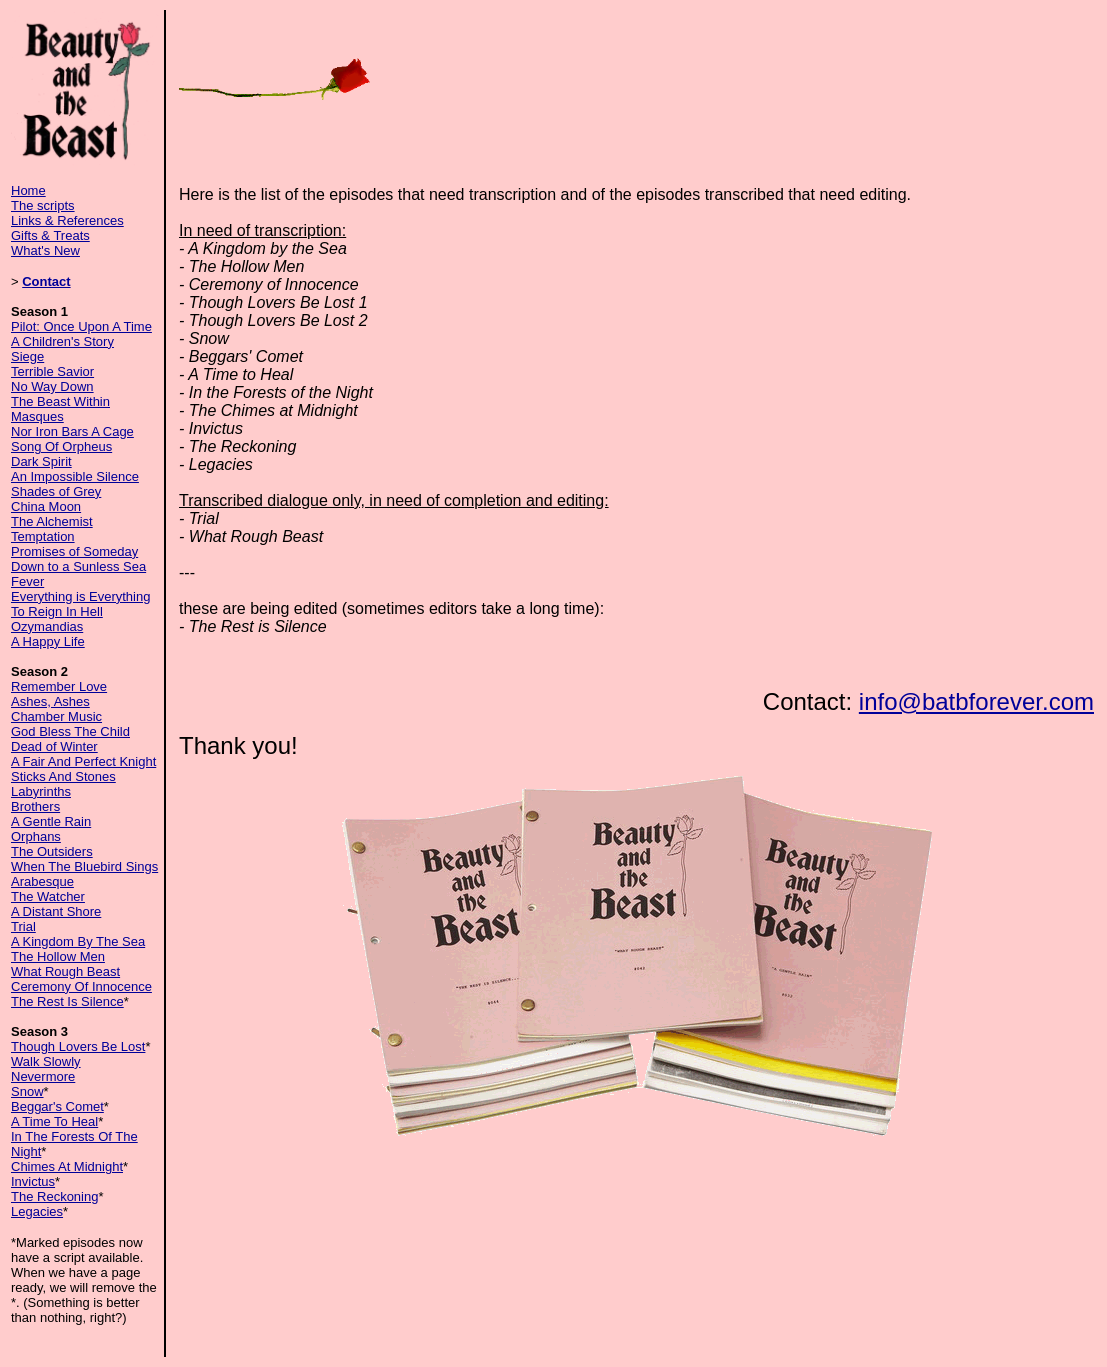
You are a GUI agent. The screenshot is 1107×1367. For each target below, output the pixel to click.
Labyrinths (41, 791)
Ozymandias (47, 626)
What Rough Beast (65, 971)
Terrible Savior (52, 371)
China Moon (46, 506)
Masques (37, 416)
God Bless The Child (70, 731)
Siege (27, 356)
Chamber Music (56, 716)
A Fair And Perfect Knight (83, 761)
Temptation (43, 536)
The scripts (43, 205)
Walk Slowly (46, 1061)
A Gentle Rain (51, 821)
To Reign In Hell (57, 611)
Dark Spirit (41, 461)
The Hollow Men (58, 956)
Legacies (37, 1211)
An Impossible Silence (75, 476)
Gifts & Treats (50, 235)
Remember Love (59, 686)
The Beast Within (60, 401)
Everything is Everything (80, 596)
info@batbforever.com (976, 701)
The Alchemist (52, 521)
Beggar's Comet (57, 1106)
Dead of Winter (54, 746)
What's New (45, 250)
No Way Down (52, 386)
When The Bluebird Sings (84, 866)
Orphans (36, 836)
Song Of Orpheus (61, 446)
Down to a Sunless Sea (78, 566)
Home (28, 190)
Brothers (35, 806)
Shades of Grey (56, 491)
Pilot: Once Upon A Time (81, 326)
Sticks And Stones (63, 776)
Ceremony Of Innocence (81, 986)
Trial (23, 926)
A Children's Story (62, 341)
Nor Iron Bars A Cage (72, 431)
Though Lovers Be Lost (78, 1046)
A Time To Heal (54, 1121)
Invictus (33, 1181)
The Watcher (48, 896)
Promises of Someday (74, 551)
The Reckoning (54, 1196)
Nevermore (43, 1076)
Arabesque (42, 881)
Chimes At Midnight (67, 1166)
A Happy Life (48, 641)
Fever (27, 581)
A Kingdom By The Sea (78, 941)
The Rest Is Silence (67, 1001)
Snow (27, 1091)
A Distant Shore (56, 911)
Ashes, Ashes (50, 701)
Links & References (67, 220)
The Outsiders (52, 851)
